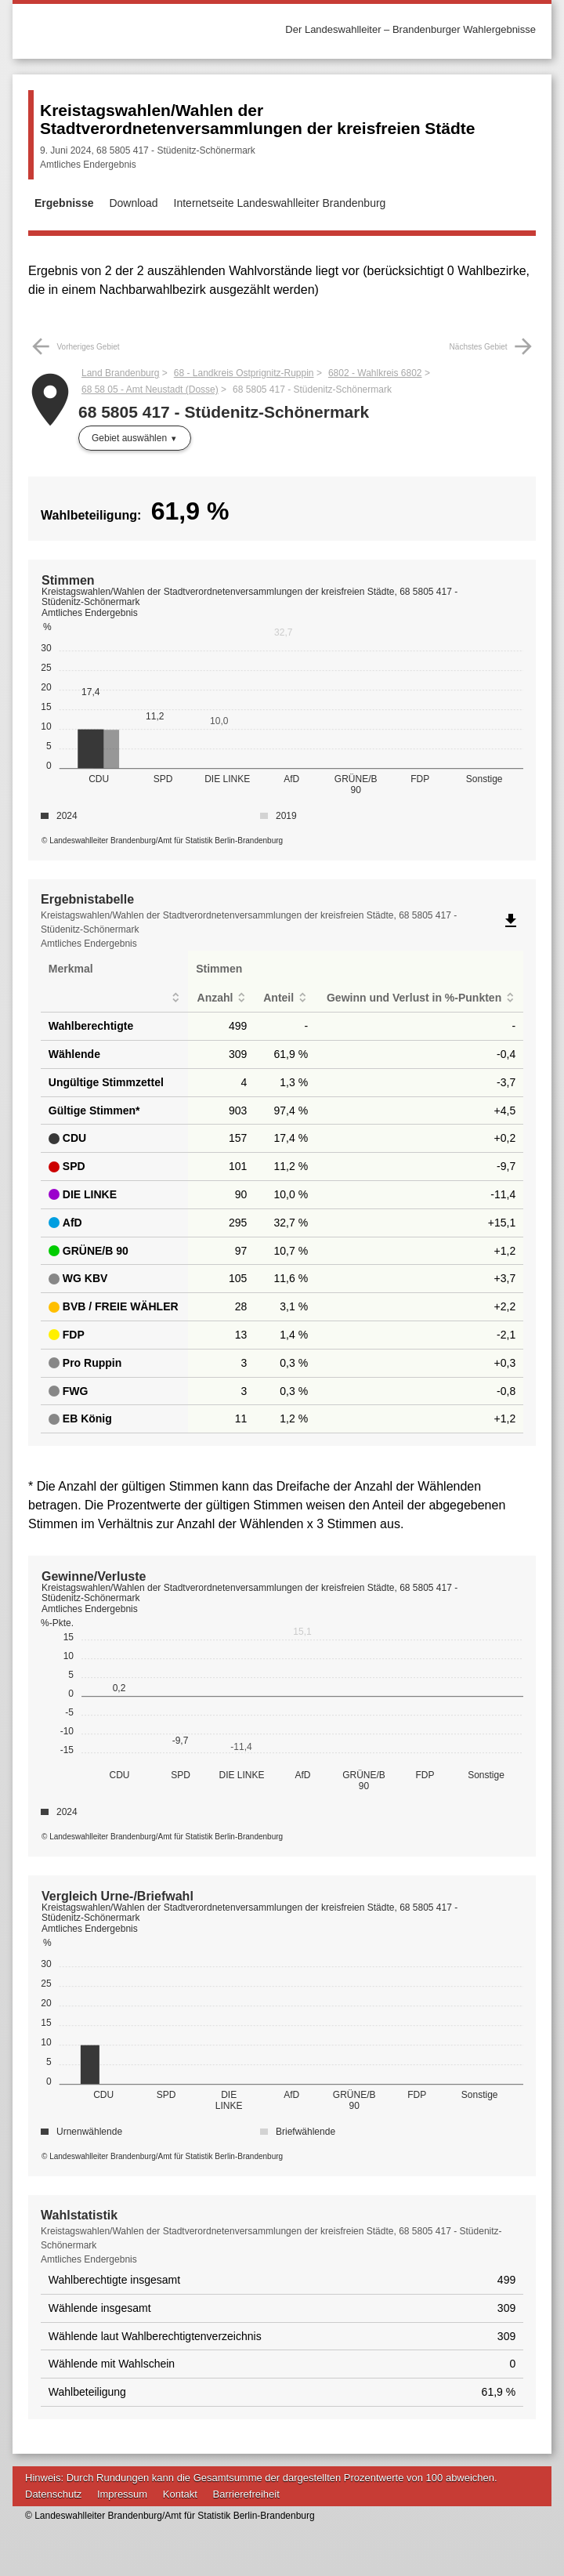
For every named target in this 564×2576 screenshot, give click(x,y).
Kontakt (180, 2494)
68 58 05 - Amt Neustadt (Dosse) (150, 389)
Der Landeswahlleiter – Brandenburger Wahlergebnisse (410, 29)
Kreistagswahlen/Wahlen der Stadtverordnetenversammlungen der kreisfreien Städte (257, 119)
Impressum (122, 2494)
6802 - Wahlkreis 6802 (375, 373)
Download (133, 203)
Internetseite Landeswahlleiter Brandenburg (280, 203)
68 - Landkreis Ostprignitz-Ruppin (244, 373)
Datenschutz (53, 2494)
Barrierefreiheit (246, 2494)
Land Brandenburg (120, 373)
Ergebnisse (63, 203)
